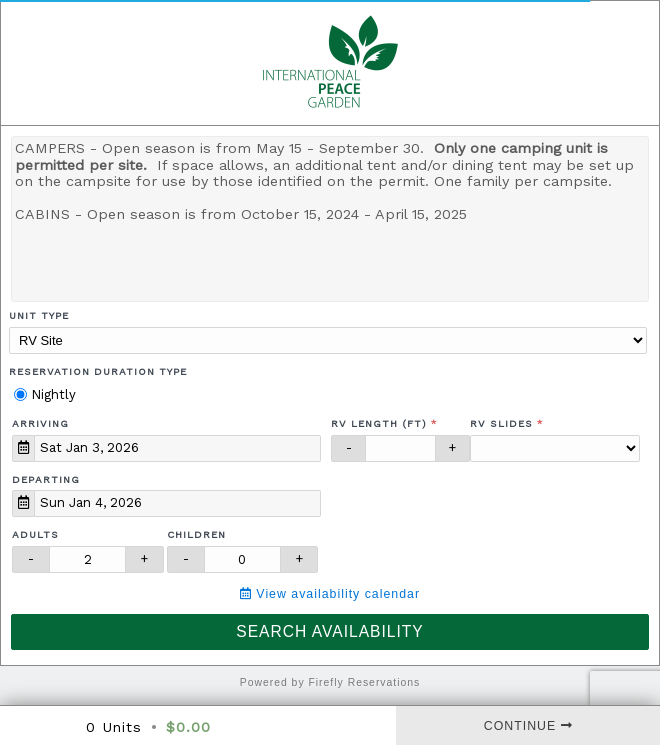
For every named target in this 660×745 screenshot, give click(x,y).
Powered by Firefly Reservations (330, 682)
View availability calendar (330, 594)
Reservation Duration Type (98, 371)
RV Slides (501, 423)
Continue (528, 726)
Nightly (45, 394)
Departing (46, 479)
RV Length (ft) (379, 423)
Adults (35, 534)
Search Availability (329, 631)
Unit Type (39, 315)
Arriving (40, 423)
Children (196, 534)
